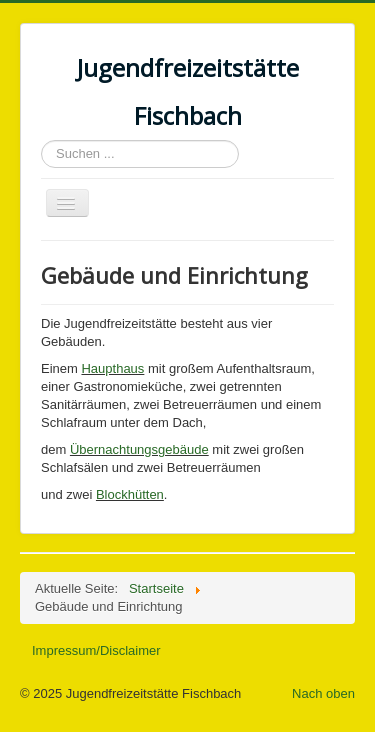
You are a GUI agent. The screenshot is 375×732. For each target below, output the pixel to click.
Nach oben (323, 693)
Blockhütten (130, 494)
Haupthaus (112, 368)
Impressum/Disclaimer (96, 650)
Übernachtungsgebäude (139, 449)
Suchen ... (41, 140)
